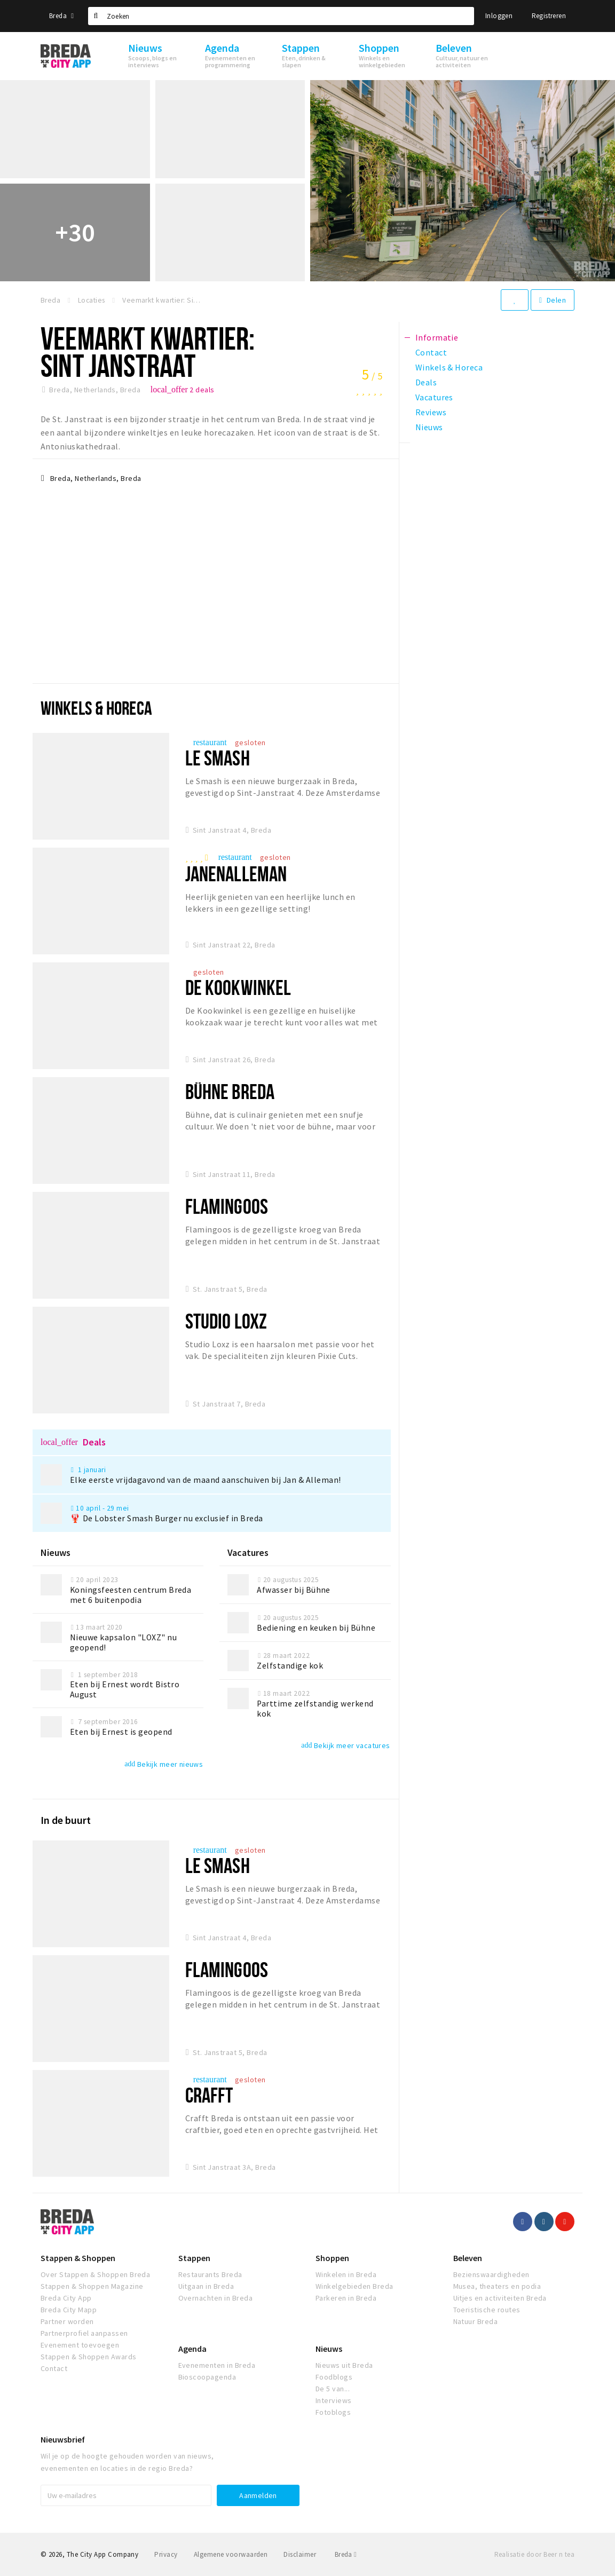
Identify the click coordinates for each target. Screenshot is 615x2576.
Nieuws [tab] (429, 427)
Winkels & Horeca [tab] (449, 367)
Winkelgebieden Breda (354, 2286)
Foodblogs (334, 2377)
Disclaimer (299, 2554)
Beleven (467, 2258)
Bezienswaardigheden (491, 2274)
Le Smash (217, 757)
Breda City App (66, 2298)
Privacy (165, 2554)
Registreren (549, 15)
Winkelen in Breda (346, 2274)
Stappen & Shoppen (78, 2258)
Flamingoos (226, 1206)
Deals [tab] (426, 382)
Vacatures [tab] (434, 397)
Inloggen (498, 15)
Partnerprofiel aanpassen (84, 2333)
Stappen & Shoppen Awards (89, 2356)
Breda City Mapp (69, 2309)
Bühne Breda (229, 1091)
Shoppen (332, 2258)
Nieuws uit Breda (344, 2365)
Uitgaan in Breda (206, 2286)
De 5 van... (333, 2388)
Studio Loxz (226, 1320)
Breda (61, 15)
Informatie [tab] (437, 337)
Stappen (194, 2258)
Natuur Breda (475, 2321)
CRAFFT (209, 2094)
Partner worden (67, 2321)
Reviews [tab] (430, 412)
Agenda (192, 2348)
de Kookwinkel (238, 987)
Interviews (334, 2400)
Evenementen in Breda (217, 2365)
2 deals (183, 389)
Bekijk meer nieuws (163, 1764)
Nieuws (329, 2348)
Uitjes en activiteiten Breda (500, 2298)
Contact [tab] (431, 352)
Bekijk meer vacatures (345, 1745)
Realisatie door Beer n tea (534, 2554)
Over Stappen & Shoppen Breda (95, 2274)
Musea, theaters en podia (497, 2286)
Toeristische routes (487, 2309)
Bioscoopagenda (207, 2377)
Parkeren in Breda (346, 2298)
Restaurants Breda (210, 2274)
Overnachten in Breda (215, 2298)
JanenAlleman (236, 873)
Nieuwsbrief (63, 2439)
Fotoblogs (333, 2412)
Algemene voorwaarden (231, 2554)
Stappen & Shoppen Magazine (92, 2286)
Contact (54, 2368)
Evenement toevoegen (80, 2345)
